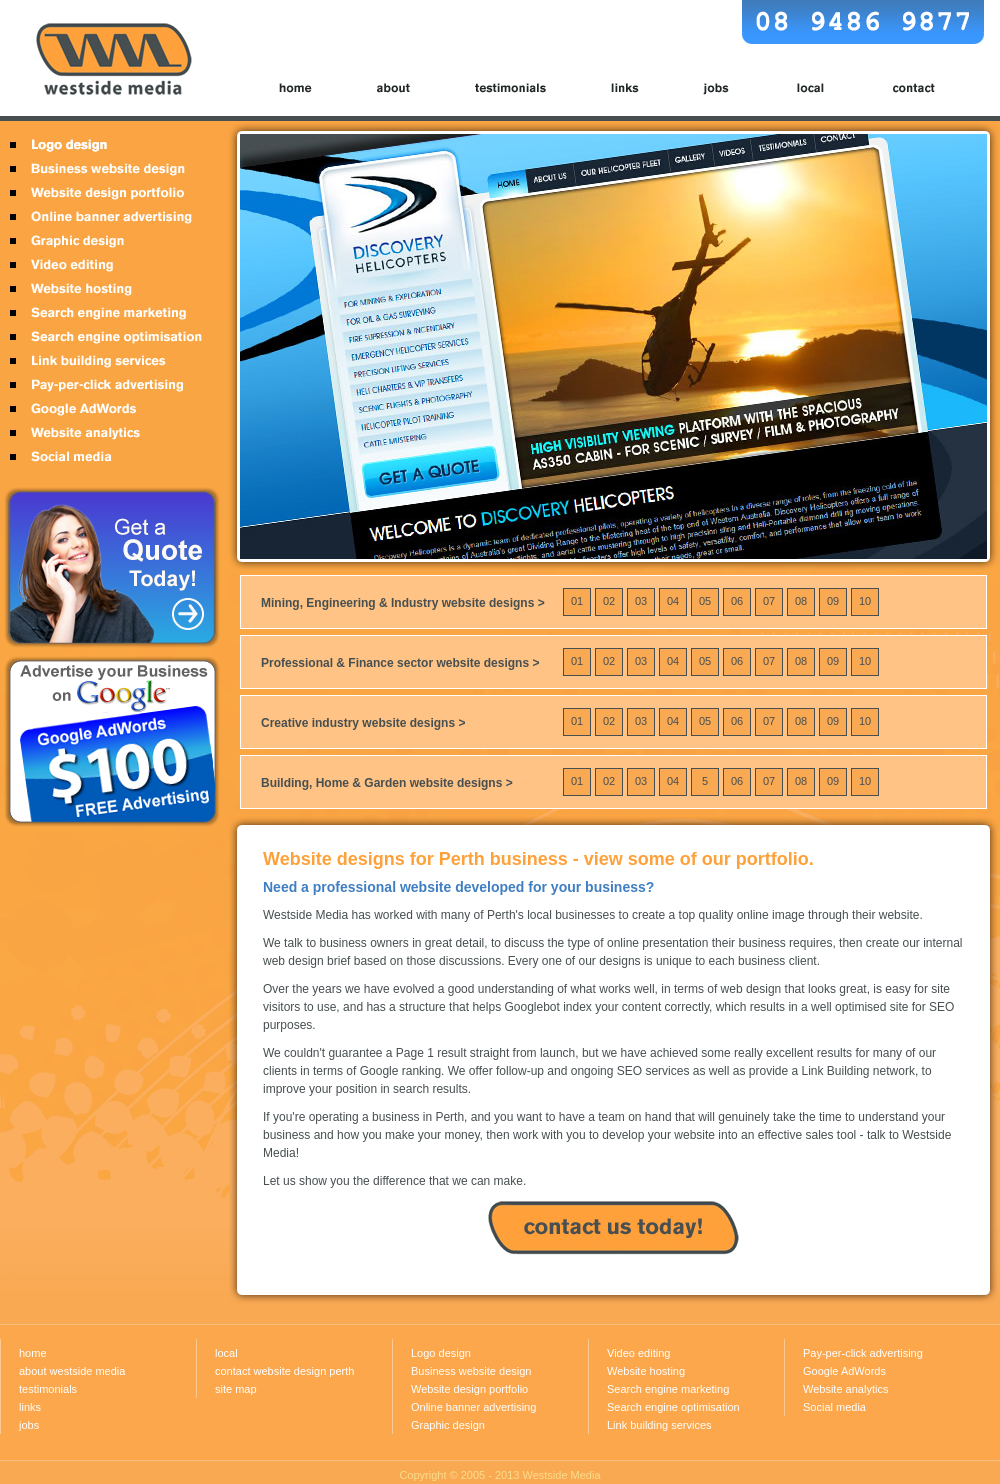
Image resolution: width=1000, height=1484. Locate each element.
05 (705, 597)
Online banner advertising (473, 1407)
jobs (717, 88)
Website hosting (646, 1371)
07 (769, 597)
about (395, 88)
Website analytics (845, 1389)
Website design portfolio (107, 193)
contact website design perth (284, 1371)
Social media (834, 1407)
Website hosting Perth (107, 289)
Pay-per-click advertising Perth (107, 385)
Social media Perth (107, 457)
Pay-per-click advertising (863, 1353)
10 (865, 597)
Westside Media (562, 1475)
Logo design (441, 1353)
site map (236, 1389)
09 (833, 597)
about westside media (72, 1371)
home (306, 88)
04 (673, 597)
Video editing (638, 1353)
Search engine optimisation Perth (107, 337)
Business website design (471, 1371)
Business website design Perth (107, 169)
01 (577, 597)
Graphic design (448, 1425)
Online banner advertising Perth (107, 217)
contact (903, 88)
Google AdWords (844, 1371)
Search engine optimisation (673, 1407)
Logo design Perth (107, 146)
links (625, 88)
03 (641, 597)
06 (737, 597)
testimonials (512, 88)
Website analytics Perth (107, 433)
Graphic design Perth (107, 241)
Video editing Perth (107, 265)
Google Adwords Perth (107, 409)
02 (609, 597)
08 (801, 597)
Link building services (107, 361)
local (811, 88)
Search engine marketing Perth (107, 313)
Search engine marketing (668, 1389)
